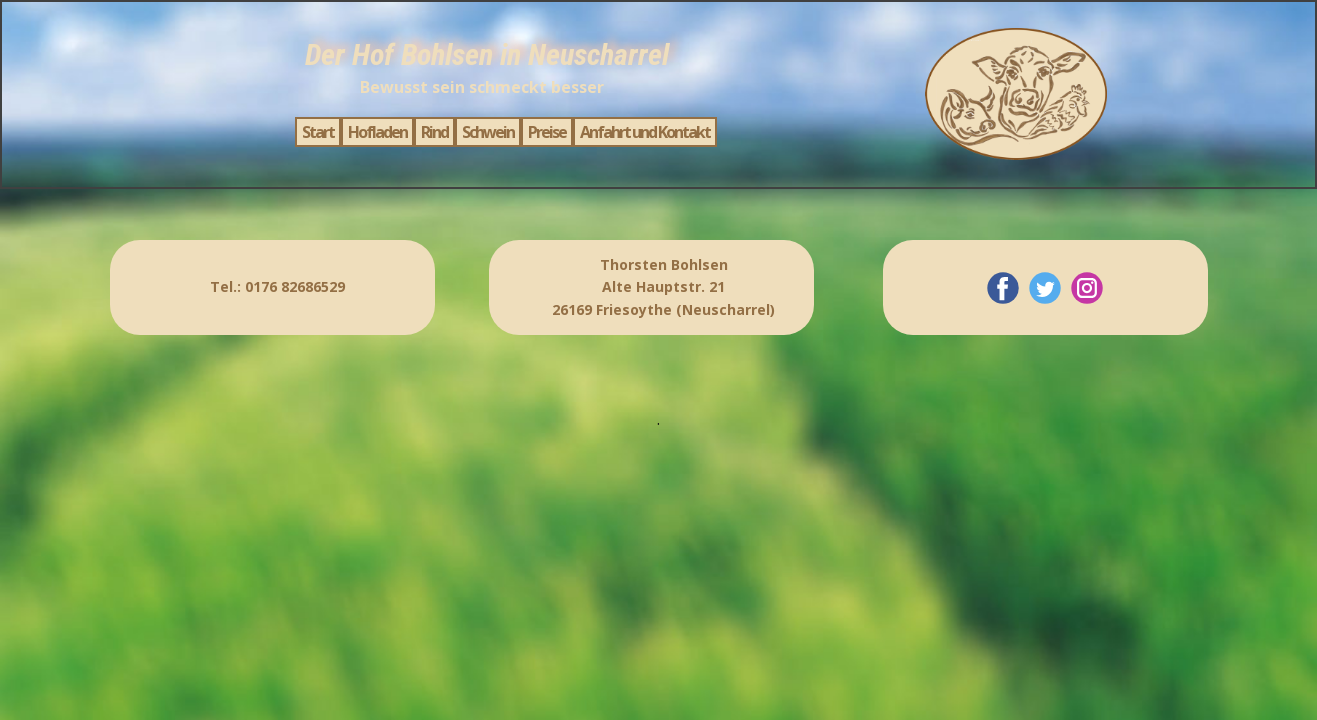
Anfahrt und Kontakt (645, 132)
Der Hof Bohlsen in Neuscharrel (487, 54)
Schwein (488, 132)
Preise (547, 132)
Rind (434, 132)
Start (318, 132)
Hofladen (377, 132)
